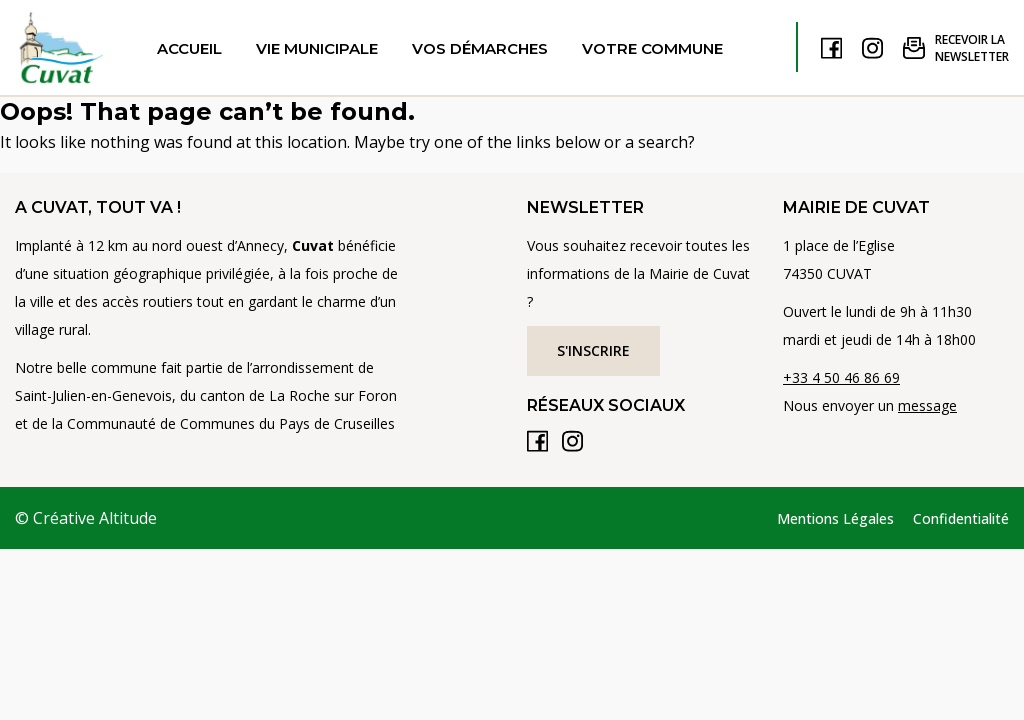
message (927, 405)
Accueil (189, 48)
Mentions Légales (835, 518)
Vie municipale (317, 48)
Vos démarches (480, 48)
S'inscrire (593, 350)
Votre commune (652, 48)
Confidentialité (961, 518)
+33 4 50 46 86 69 (841, 377)
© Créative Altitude (86, 518)
